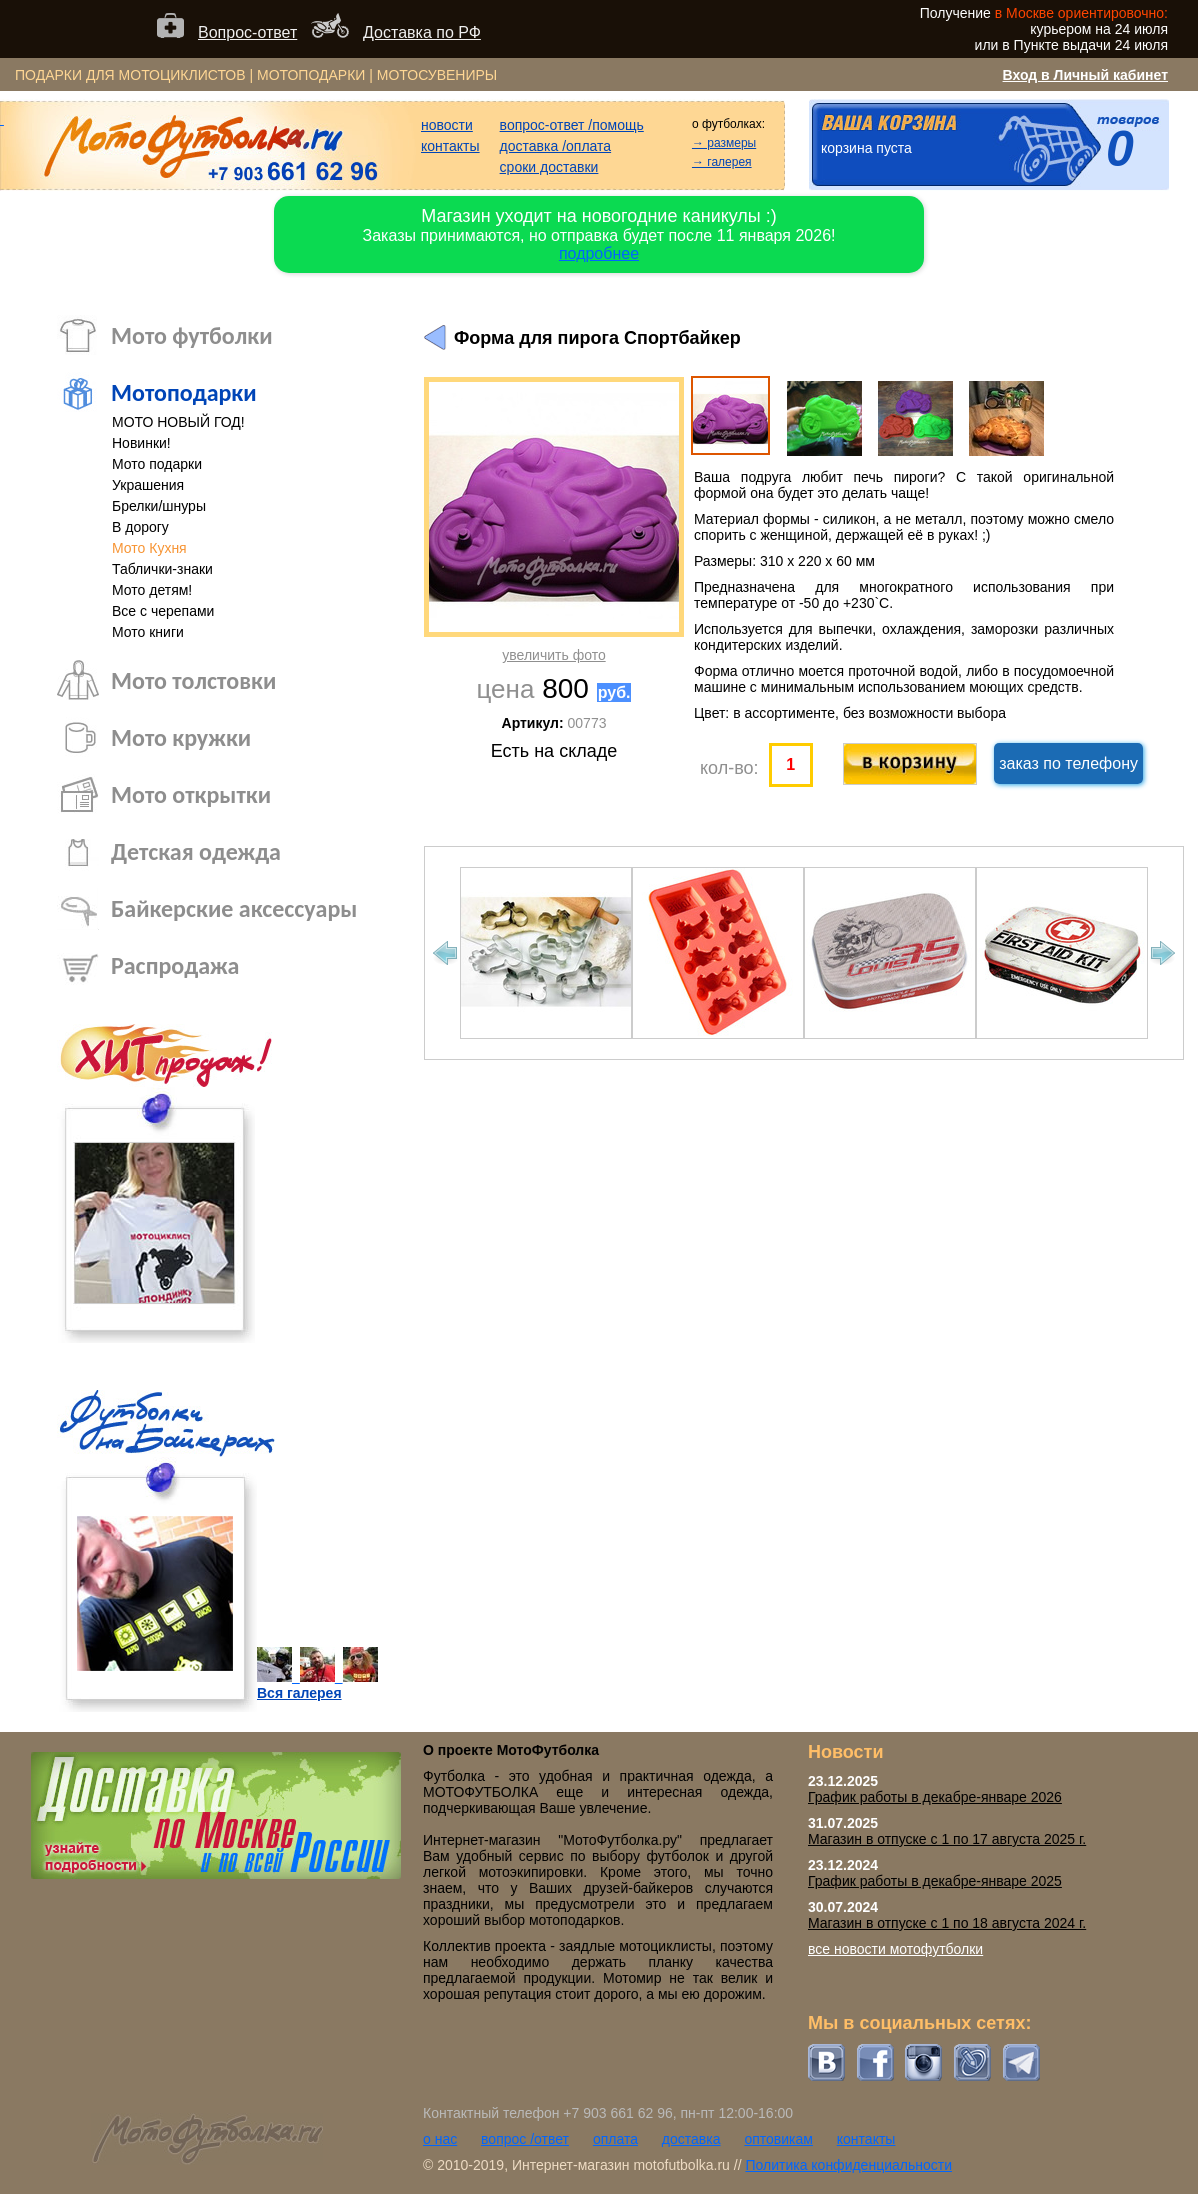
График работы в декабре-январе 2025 (935, 1881)
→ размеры (724, 143)
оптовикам (778, 2139)
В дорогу (140, 527)
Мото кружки (181, 737)
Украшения (148, 485)
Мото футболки (192, 335)
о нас (440, 2139)
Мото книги (148, 632)
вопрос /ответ (525, 2139)
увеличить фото (553, 655)
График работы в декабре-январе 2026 (935, 1797)
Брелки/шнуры (159, 506)
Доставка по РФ (422, 32)
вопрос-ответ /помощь (572, 125)
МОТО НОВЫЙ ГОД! (178, 422)
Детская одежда (196, 851)
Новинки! (141, 443)
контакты (450, 146)
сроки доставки (549, 167)
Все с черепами (163, 611)
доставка (691, 2139)
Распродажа (175, 965)
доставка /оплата (556, 146)
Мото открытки (191, 794)
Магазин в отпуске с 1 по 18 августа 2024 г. (947, 1923)
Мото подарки (157, 464)
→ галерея (722, 162)
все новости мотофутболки (895, 1949)
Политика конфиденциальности (848, 2165)
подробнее (599, 253)
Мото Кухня (149, 548)
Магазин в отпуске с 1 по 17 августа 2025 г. (947, 1839)
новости (447, 125)
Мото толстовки (193, 680)
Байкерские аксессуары (234, 908)
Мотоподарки (184, 392)
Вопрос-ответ (247, 32)
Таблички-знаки (162, 569)
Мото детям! (152, 590)
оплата (615, 2139)
